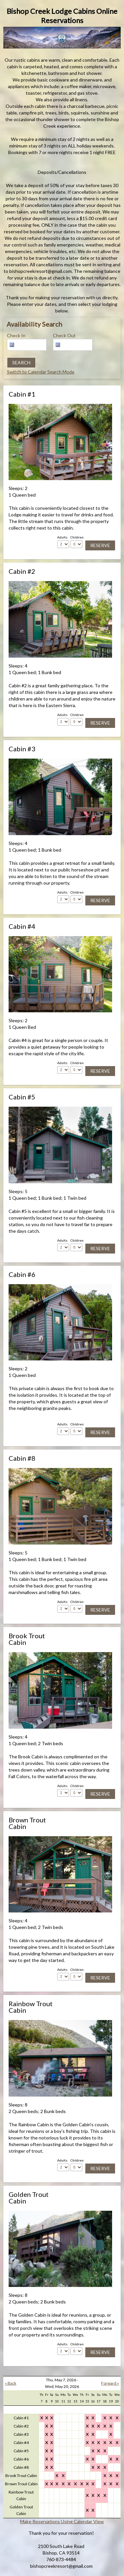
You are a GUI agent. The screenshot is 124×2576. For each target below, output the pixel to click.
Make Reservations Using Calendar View (62, 2521)
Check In (16, 335)
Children (77, 537)
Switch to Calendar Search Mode (40, 372)
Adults (62, 537)
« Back (10, 2383)
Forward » (110, 2383)
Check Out (64, 335)
